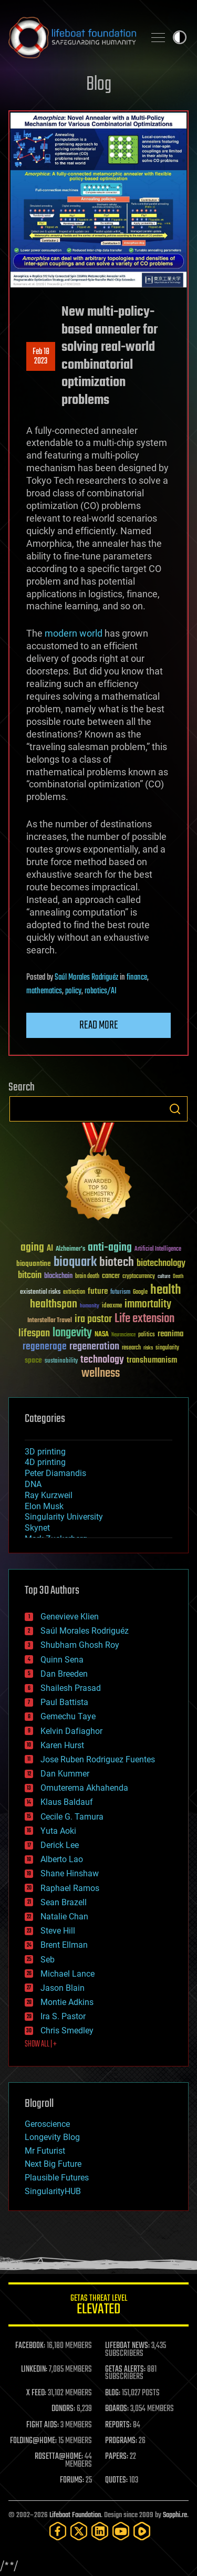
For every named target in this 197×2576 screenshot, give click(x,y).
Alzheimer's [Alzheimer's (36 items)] (70, 1249)
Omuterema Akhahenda (84, 1788)
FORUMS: (72, 2480)
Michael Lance (67, 1974)
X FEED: (36, 2393)
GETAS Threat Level (98, 2306)
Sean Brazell (63, 1902)
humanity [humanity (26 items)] (89, 1306)
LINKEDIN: (34, 2369)
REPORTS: (118, 2425)
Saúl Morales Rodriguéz (86, 977)
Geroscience (47, 2124)
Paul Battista (64, 1702)
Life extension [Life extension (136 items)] (144, 1319)
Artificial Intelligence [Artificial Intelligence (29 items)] (157, 1249)
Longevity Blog (52, 2137)
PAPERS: (116, 2457)
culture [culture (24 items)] (164, 1277)
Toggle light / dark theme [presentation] (179, 37)
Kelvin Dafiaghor (71, 1731)
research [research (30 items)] (131, 1348)
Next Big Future (53, 2164)
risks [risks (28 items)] (148, 1348)
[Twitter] (78, 2531)
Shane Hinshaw (69, 1873)
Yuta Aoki (58, 1831)
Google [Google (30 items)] (140, 1292)
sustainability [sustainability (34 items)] (61, 1361)
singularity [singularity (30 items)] (167, 1348)
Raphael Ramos (69, 1888)
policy (73, 991)
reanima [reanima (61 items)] (170, 1334)
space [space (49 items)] (33, 1360)
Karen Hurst (62, 1745)
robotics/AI (101, 991)
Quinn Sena (62, 1660)
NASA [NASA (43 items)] (102, 1335)
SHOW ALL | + (41, 2044)
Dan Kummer (64, 1774)
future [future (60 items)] (98, 1291)
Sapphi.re (175, 2515)
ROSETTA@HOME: (59, 2457)
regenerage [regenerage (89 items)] (45, 1347)
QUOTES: (116, 2480)
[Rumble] (141, 2531)
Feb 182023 (41, 356)
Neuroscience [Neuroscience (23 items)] (123, 1335)
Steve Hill (57, 1931)
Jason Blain (62, 1988)
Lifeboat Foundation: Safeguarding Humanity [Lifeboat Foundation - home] (72, 37)
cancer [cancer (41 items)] (111, 1276)
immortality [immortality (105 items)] (148, 1304)
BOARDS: (117, 2409)
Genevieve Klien (69, 1617)
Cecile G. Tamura (71, 1817)
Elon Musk (44, 1506)
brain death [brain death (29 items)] (87, 1276)
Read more (98, 1025)
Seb (47, 1960)
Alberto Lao (61, 1859)
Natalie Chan (64, 1916)
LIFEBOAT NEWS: (127, 2346)
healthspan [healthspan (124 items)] (53, 1304)
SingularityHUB (53, 2191)
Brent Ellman (64, 1945)
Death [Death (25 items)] (178, 1277)
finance (137, 977)
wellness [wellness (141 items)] (100, 1373)
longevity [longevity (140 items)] (72, 1333)
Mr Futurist (45, 2151)
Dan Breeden (64, 1674)
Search (175, 1108)
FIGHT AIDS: (42, 2425)
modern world (73, 633)
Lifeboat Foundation (75, 2515)
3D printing (45, 1452)
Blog (98, 85)
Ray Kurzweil (48, 1495)
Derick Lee (59, 1845)
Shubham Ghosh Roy (79, 1645)
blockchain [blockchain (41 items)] (58, 1276)
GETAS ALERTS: (125, 2369)
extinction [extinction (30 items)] (74, 1292)
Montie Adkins (67, 2002)
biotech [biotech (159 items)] (116, 1262)
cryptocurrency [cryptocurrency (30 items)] (138, 1276)
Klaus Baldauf (66, 1802)
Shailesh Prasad (70, 1688)
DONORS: (63, 2409)
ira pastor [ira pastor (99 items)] (93, 1319)
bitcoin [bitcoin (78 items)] (30, 1275)
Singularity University (64, 1517)
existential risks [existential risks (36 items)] (40, 1292)
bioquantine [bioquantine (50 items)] (33, 1263)
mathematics (44, 991)
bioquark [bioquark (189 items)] (75, 1262)
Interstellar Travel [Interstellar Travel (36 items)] (49, 1321)
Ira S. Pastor (63, 2016)
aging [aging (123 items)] (32, 1247)
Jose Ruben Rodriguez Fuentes (97, 1759)
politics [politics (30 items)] (146, 1335)
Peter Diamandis (55, 1473)
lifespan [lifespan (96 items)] (34, 1333)
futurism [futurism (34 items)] (120, 1292)
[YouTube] (120, 2531)
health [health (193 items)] (165, 1290)
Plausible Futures (57, 2178)
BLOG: (112, 2393)
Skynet (37, 1528)
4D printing (45, 1462)
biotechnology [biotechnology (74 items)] (161, 1263)
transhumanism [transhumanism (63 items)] (152, 1360)
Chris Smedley (67, 2030)
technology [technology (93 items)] (102, 1360)
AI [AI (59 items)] (50, 1249)
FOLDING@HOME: (33, 2441)
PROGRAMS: (121, 2441)
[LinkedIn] (99, 2531)
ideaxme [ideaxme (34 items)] (112, 1306)
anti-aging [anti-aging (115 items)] (110, 1247)
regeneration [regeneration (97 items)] (94, 1347)
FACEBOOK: (30, 2346)
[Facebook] (57, 2531)
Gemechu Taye (68, 1716)
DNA (33, 1484)
